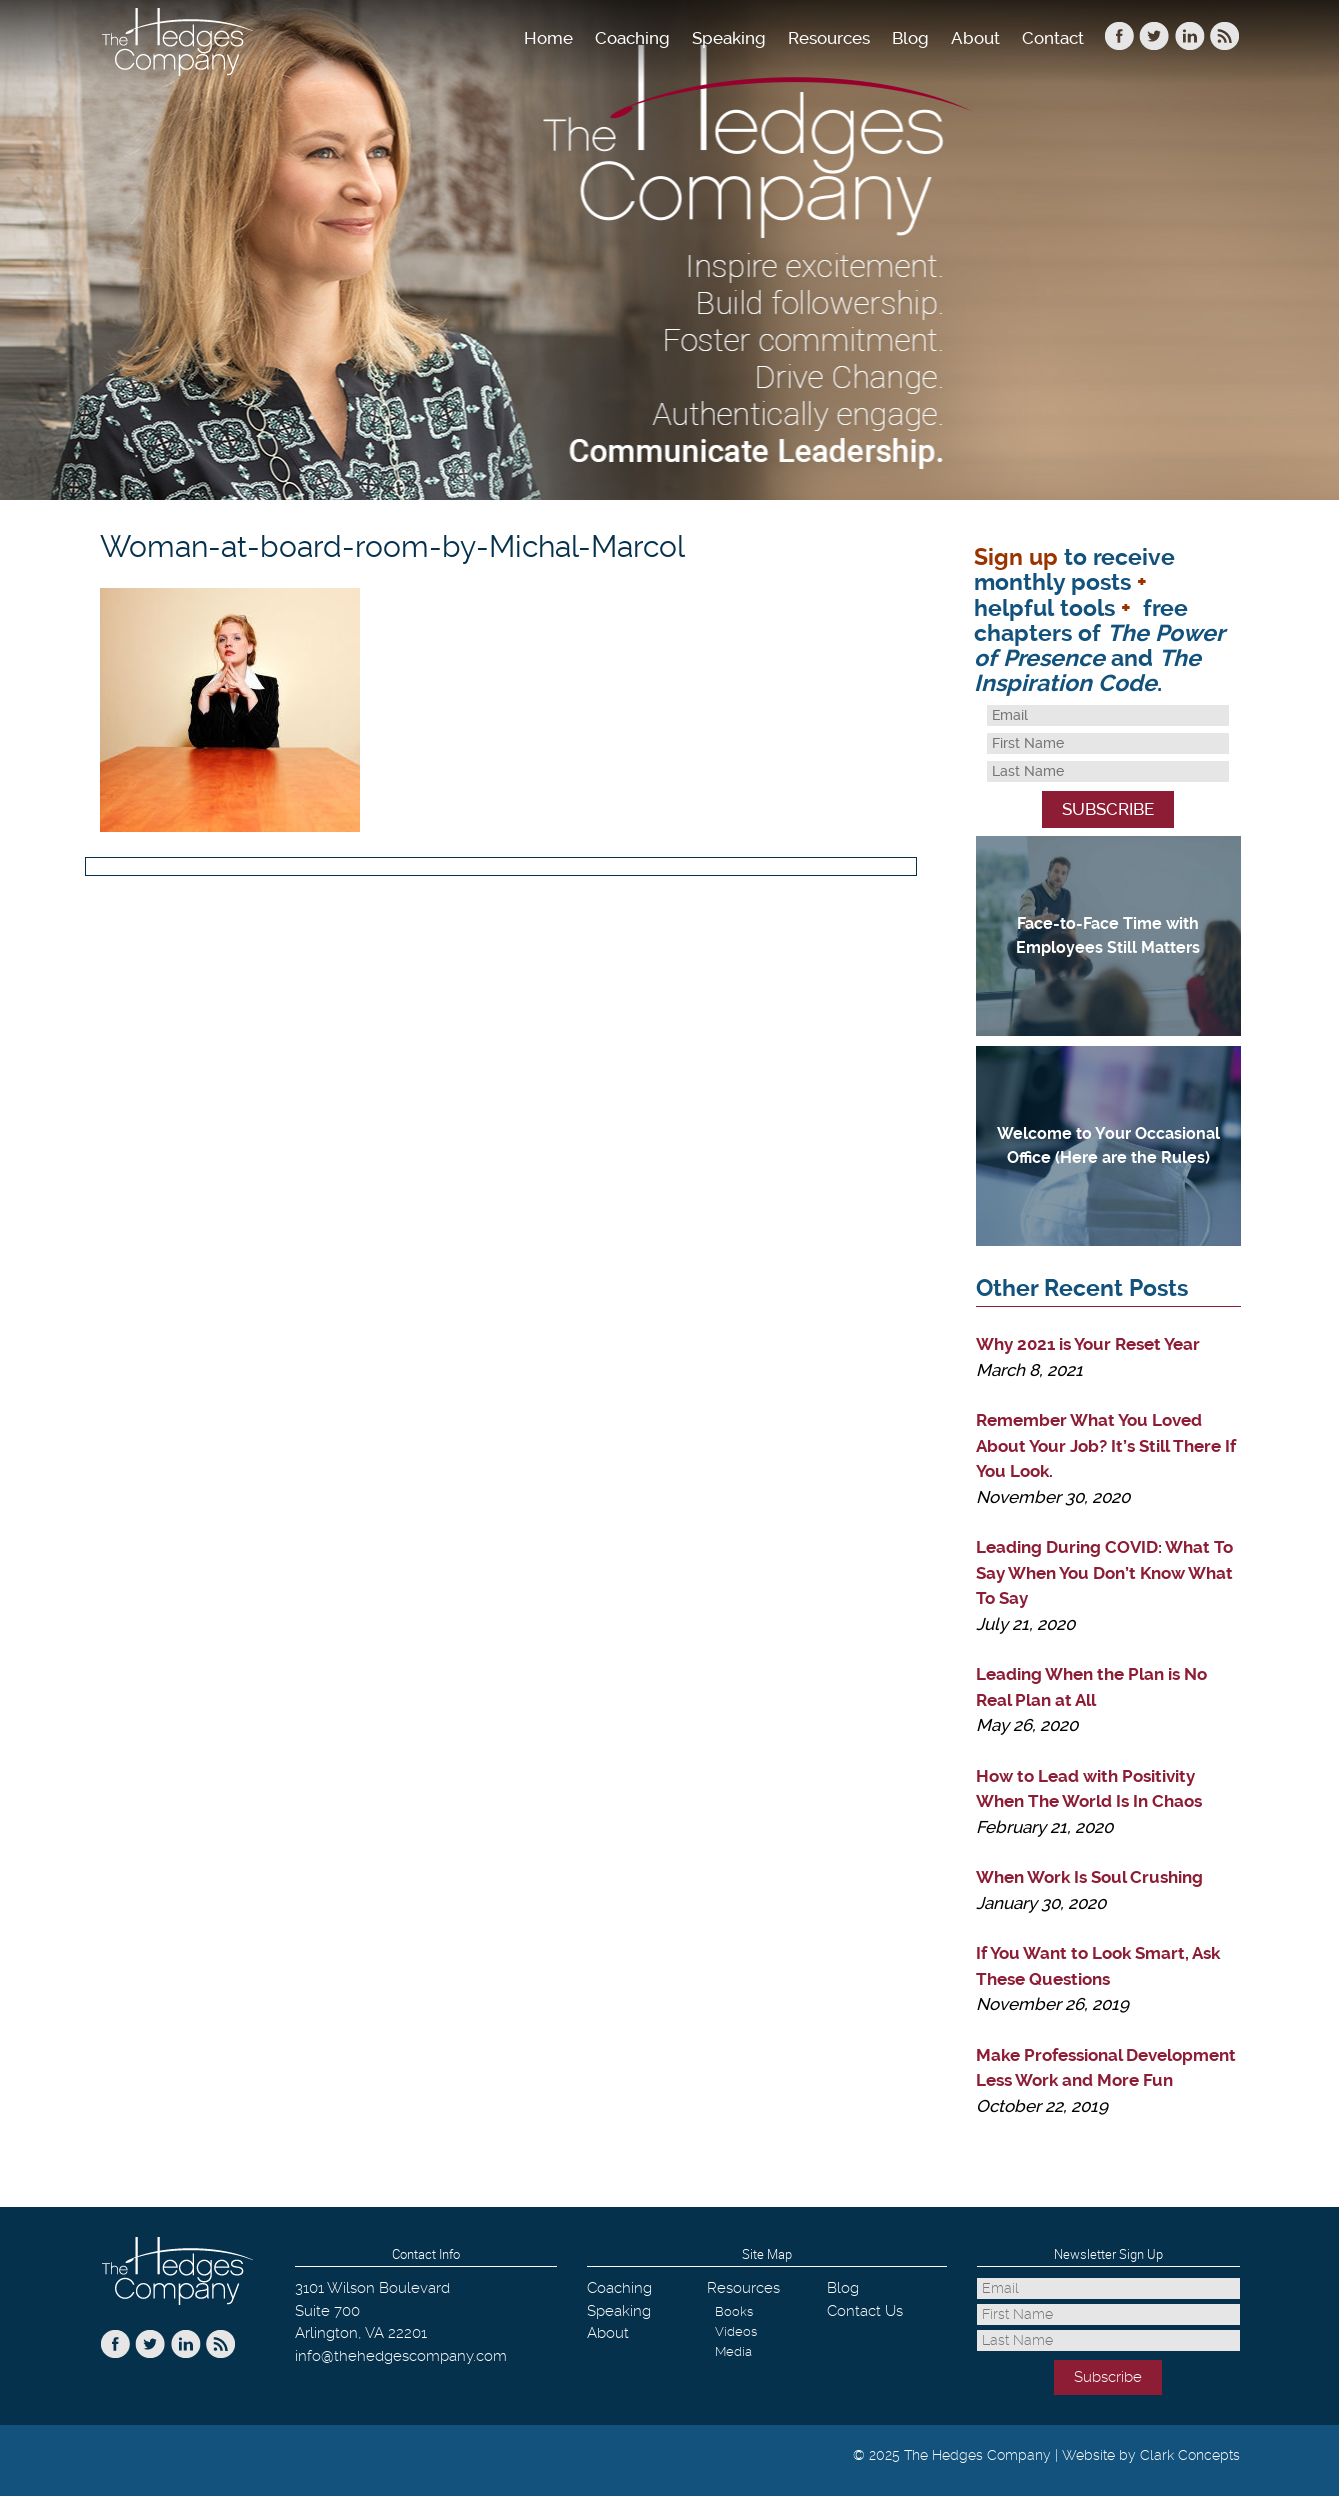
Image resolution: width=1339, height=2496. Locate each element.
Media (733, 2351)
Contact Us (865, 2311)
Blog (910, 38)
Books (734, 2311)
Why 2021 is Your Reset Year (1088, 1344)
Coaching (632, 38)
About (975, 38)
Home (548, 38)
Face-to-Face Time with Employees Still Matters (1108, 935)
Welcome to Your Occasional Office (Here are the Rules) (1108, 1145)
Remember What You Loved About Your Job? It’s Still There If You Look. (1106, 1445)
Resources (829, 38)
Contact (1053, 38)
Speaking (729, 38)
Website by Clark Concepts (1151, 2455)
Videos (736, 2331)
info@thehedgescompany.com (401, 2356)
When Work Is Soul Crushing (1089, 1877)
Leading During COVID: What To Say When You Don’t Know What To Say (1104, 1572)
